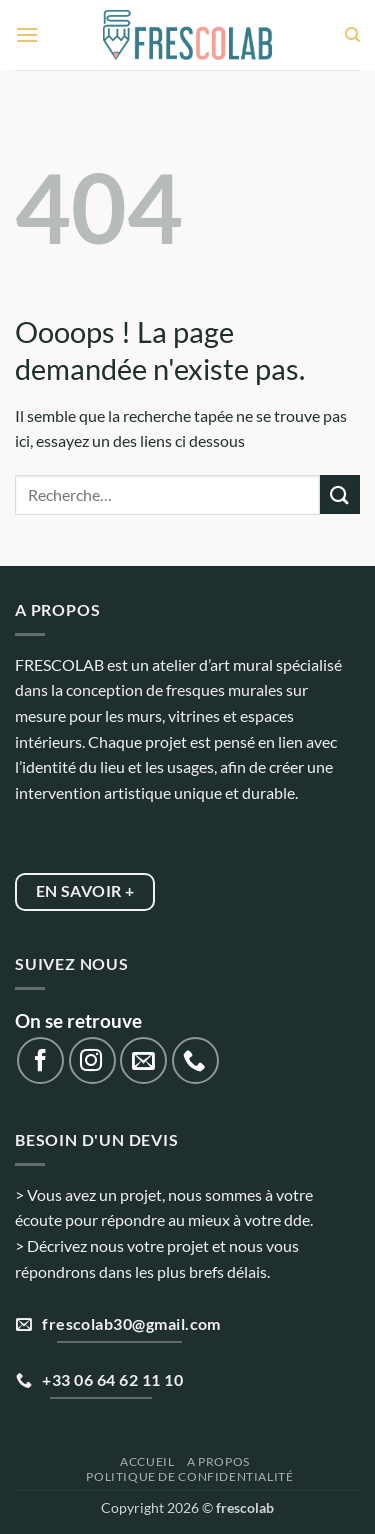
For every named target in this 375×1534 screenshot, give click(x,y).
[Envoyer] (340, 494)
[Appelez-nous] (195, 1060)
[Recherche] (352, 35)
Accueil (147, 1461)
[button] (27, 34)
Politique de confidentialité (189, 1476)
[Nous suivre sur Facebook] (40, 1060)
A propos (218, 1461)
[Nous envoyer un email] (143, 1060)
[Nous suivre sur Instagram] (92, 1060)
